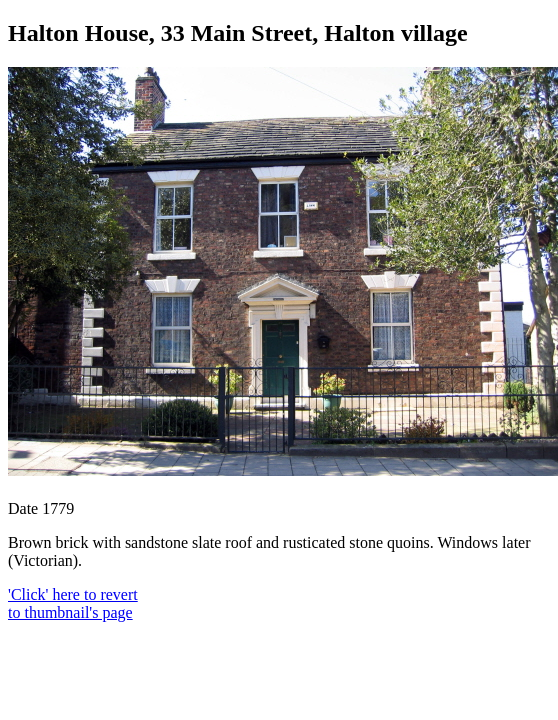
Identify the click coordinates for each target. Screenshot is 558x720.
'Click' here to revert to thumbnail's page (73, 603)
